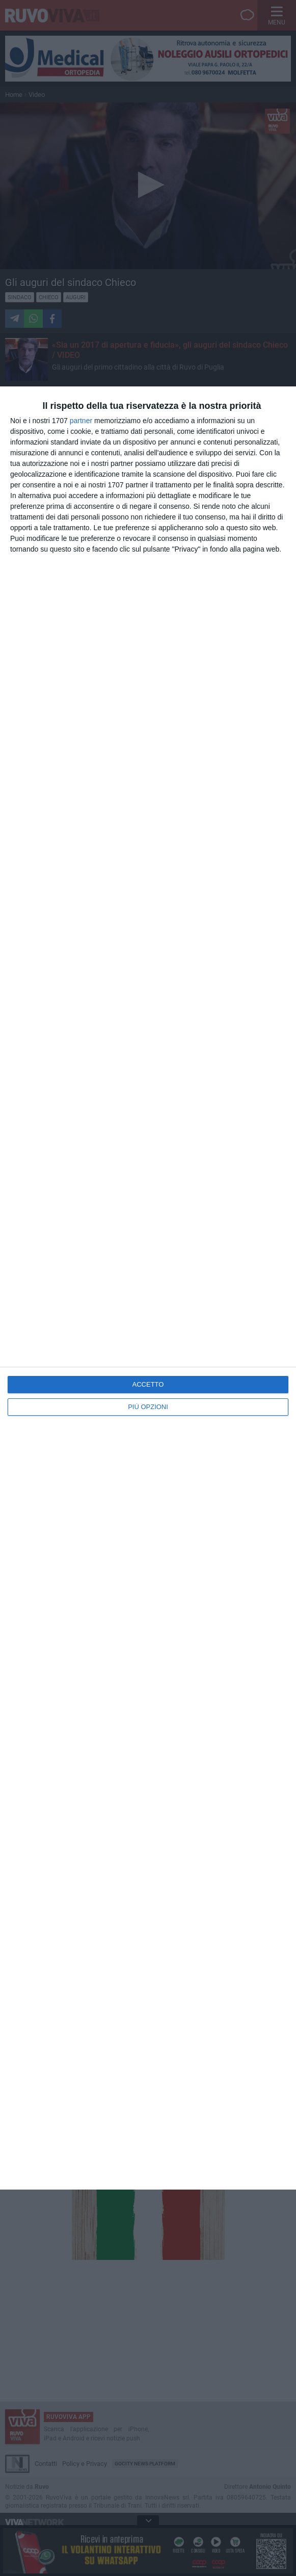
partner (81, 420)
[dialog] (148, 1288)
